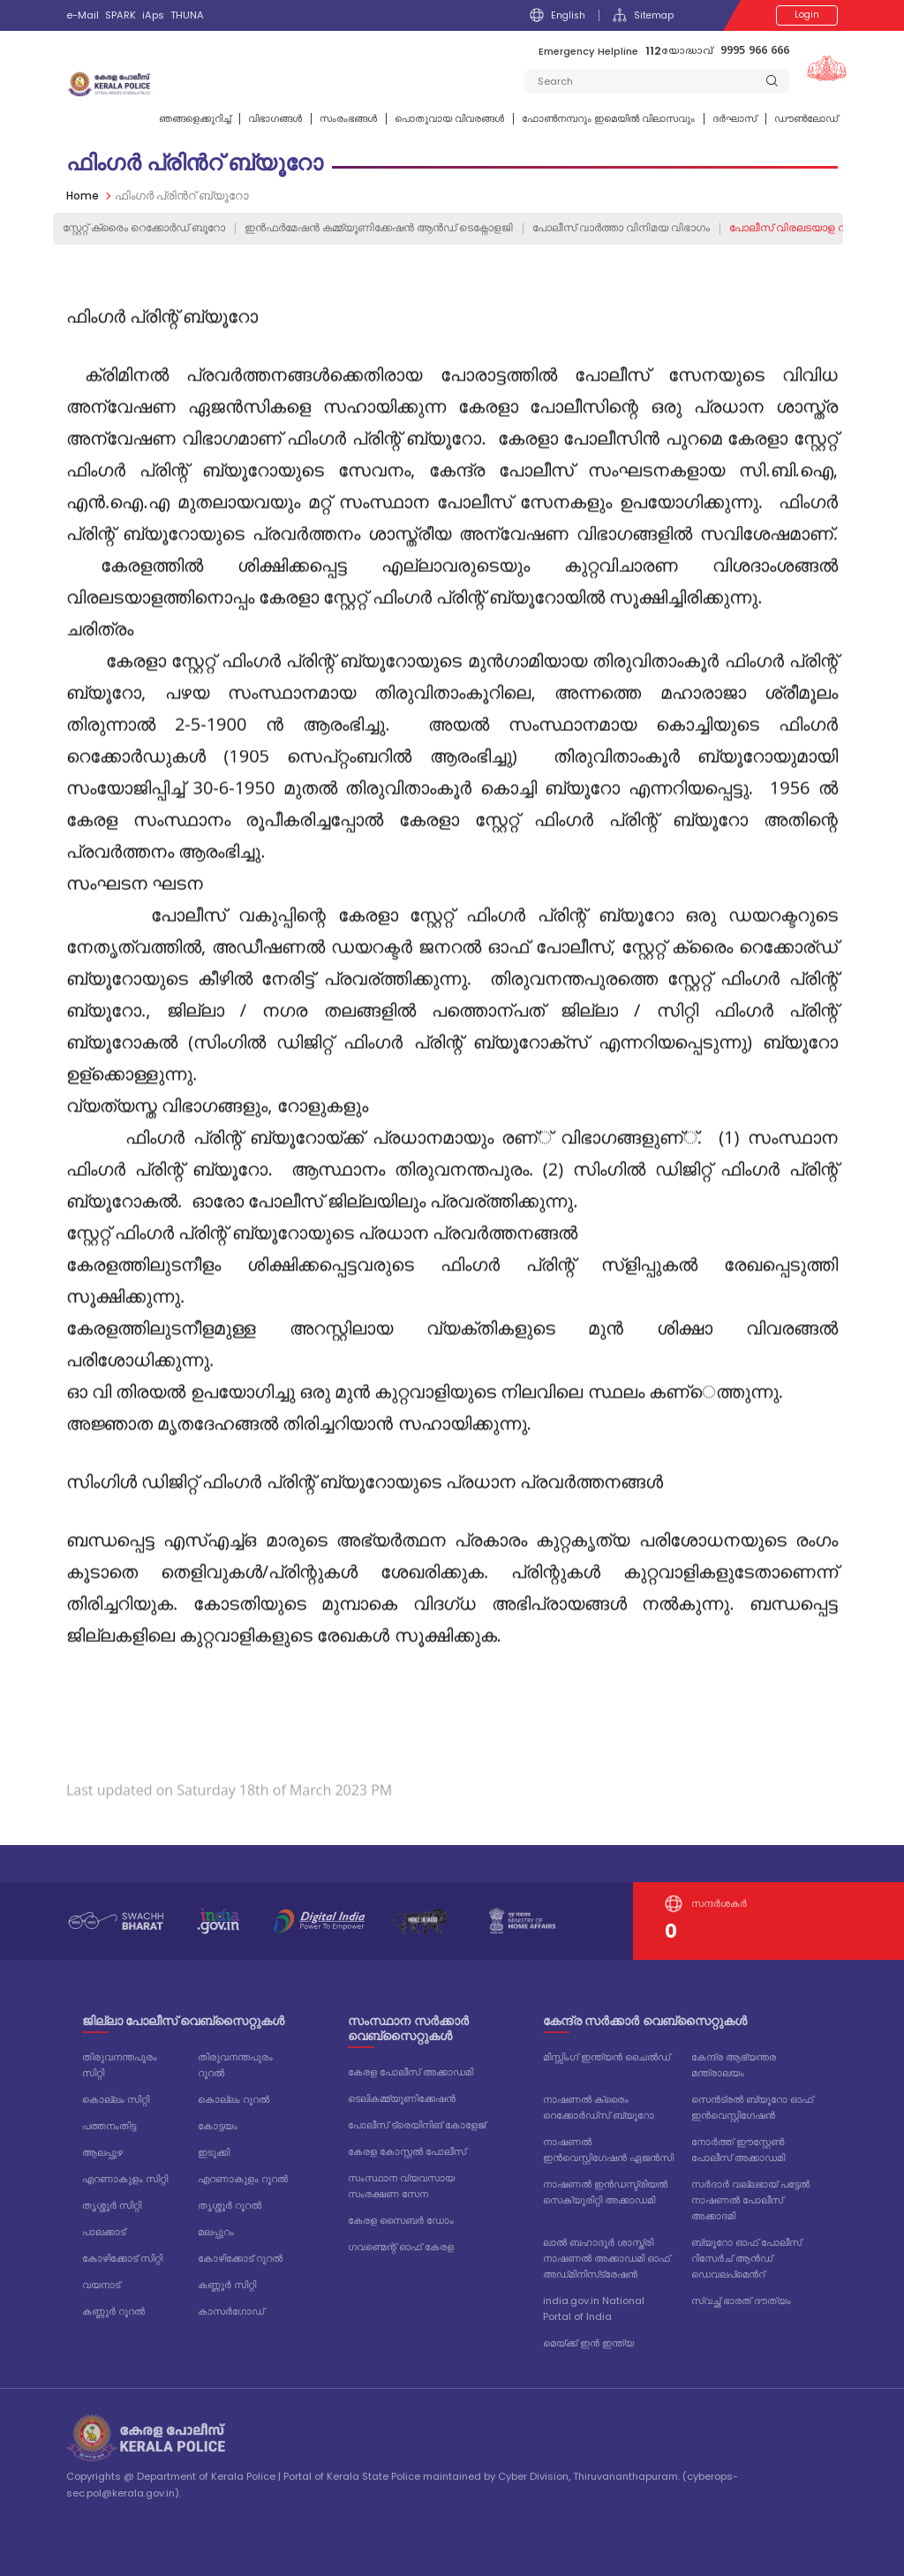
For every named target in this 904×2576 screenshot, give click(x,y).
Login (807, 15)
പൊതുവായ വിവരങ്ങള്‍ (449, 118)
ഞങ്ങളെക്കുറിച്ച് (194, 118)
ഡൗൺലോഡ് (806, 118)
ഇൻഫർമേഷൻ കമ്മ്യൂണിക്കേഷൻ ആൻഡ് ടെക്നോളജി (407, 228)
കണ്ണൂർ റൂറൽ (113, 2311)
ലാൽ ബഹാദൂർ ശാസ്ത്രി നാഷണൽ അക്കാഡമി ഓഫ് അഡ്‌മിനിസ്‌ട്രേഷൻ (606, 2258)
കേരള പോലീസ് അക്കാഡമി (410, 2072)
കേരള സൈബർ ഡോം (401, 2220)
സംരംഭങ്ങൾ (348, 118)
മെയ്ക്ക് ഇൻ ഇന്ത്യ (588, 2343)
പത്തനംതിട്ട (109, 2126)
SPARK (120, 15)
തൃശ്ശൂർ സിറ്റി (111, 2205)
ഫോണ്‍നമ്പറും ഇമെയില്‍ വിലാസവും (608, 118)
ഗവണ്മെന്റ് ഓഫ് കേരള (401, 2247)
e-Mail (82, 15)
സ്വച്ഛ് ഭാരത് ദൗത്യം (741, 2301)
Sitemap (642, 15)
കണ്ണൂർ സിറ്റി (227, 2285)
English (555, 15)
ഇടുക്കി (214, 2152)
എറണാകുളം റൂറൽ (243, 2179)
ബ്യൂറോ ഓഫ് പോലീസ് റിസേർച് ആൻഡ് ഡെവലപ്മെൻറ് (746, 2258)
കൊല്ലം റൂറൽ (233, 2099)
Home (83, 195)
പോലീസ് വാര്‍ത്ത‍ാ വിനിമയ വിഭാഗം (668, 228)
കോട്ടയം (217, 2126)
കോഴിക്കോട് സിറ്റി (122, 2258)
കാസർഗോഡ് (231, 2311)
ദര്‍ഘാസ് (734, 118)
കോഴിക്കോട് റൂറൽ (240, 2258)
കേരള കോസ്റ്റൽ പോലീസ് (407, 2151)
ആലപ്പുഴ (102, 2152)
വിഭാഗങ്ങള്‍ (275, 118)
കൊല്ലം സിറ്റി (115, 2099)
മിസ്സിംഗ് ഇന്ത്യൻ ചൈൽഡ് (606, 2057)
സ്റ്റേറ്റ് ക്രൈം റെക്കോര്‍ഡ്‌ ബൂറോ (152, 228)
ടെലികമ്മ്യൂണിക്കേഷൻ (402, 2098)
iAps (153, 15)
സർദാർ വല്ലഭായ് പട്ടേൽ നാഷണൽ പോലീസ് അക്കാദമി (750, 2200)
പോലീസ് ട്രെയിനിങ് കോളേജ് (417, 2125)
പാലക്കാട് (103, 2232)
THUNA (187, 15)
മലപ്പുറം (216, 2232)
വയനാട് (101, 2285)
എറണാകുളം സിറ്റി (125, 2179)
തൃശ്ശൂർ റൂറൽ (229, 2205)
